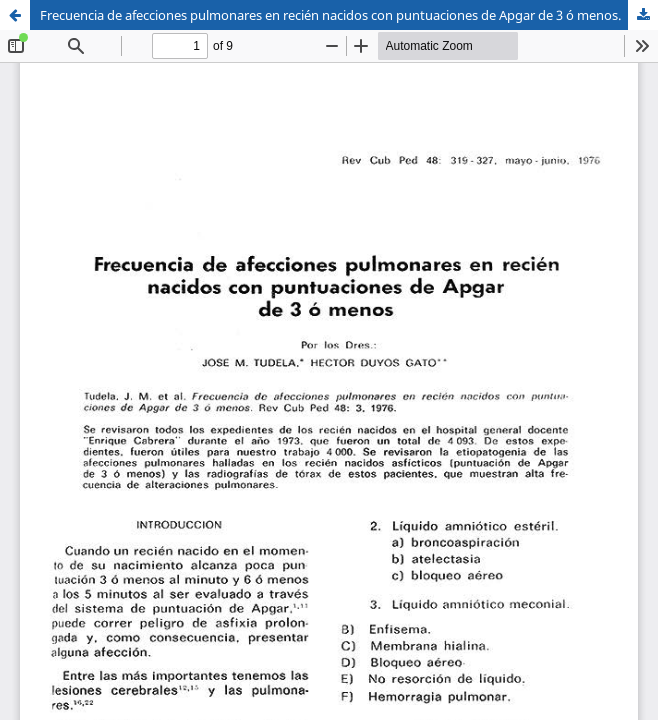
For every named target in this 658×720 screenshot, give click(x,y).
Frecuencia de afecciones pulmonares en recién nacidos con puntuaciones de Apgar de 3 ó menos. (330, 15)
